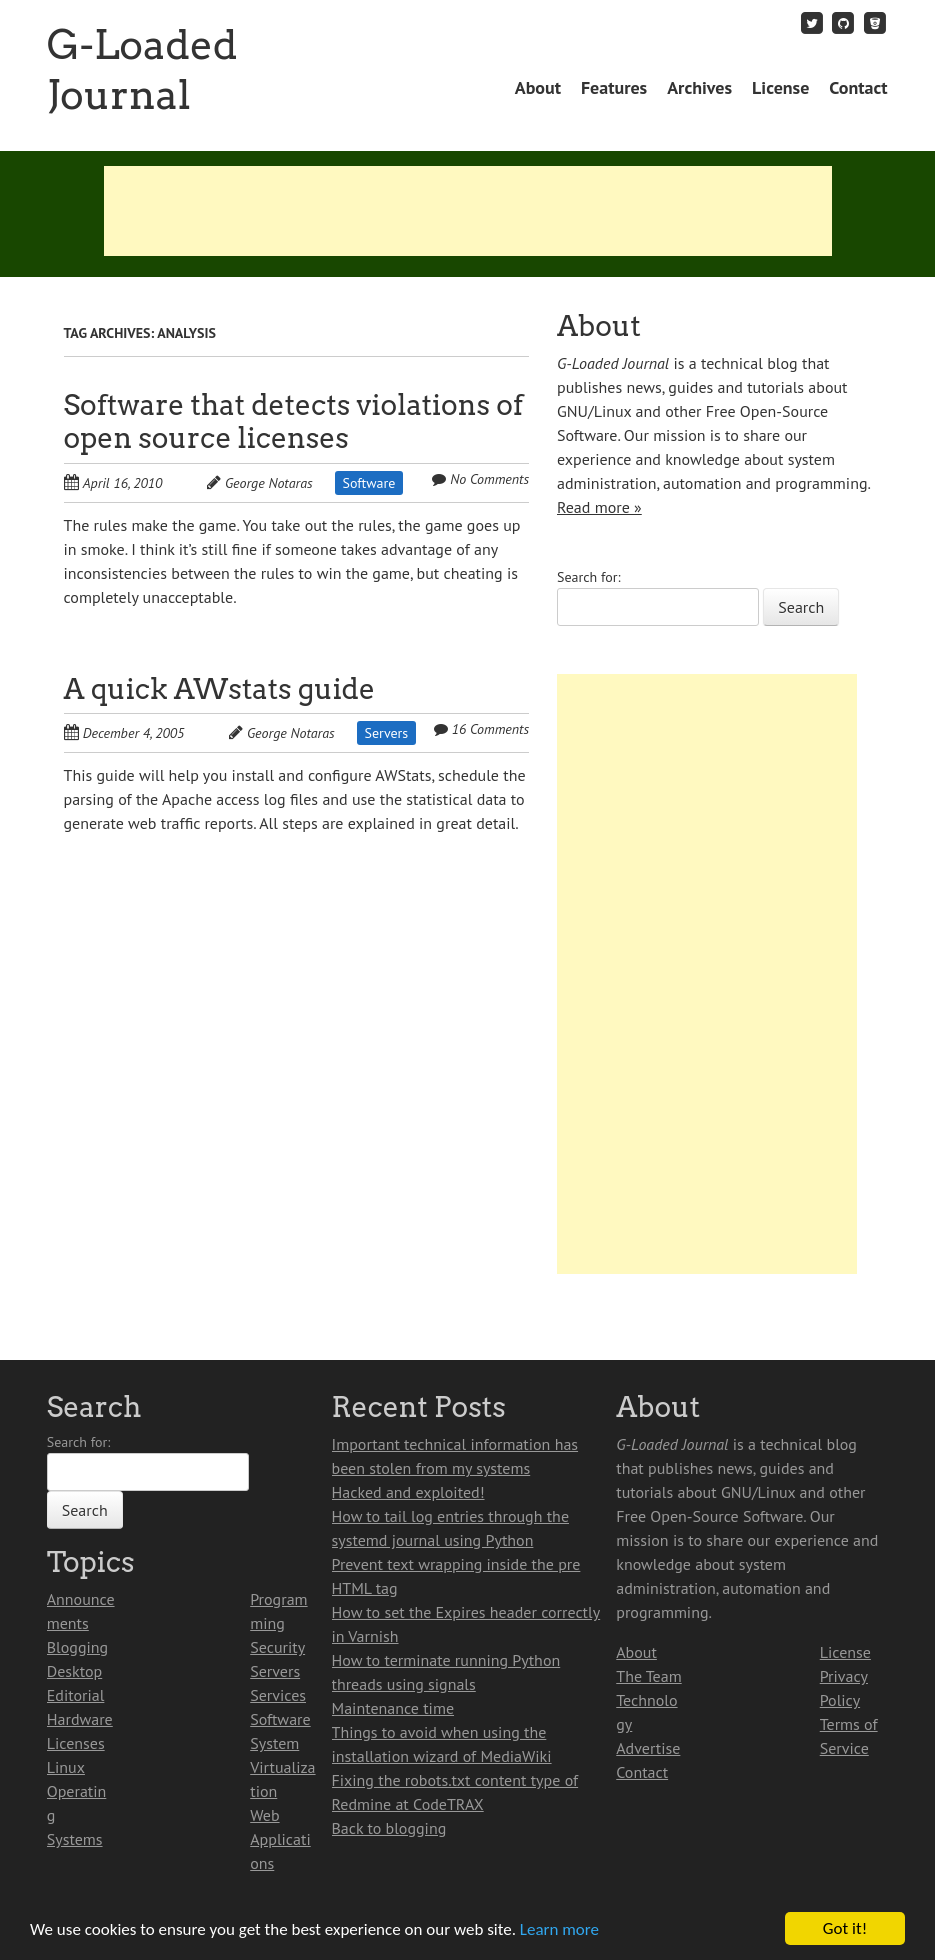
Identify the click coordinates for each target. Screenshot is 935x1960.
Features (614, 87)
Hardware (80, 1719)
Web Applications (280, 1839)
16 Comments (490, 729)
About (538, 87)
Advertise (648, 1748)
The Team (648, 1676)
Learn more (559, 1929)
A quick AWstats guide (220, 689)
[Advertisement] (468, 211)
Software (369, 483)
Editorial (76, 1695)
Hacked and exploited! (408, 1492)
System (274, 1743)
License (780, 87)
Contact (858, 87)
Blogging (77, 1647)
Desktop (74, 1671)
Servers (387, 733)
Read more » (599, 507)
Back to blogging (389, 1828)
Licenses (76, 1743)
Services (278, 1695)
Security (277, 1647)
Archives (699, 87)
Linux (66, 1767)
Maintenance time (393, 1708)
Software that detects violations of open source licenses (294, 421)
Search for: (589, 577)
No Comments (489, 479)
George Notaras (269, 483)
